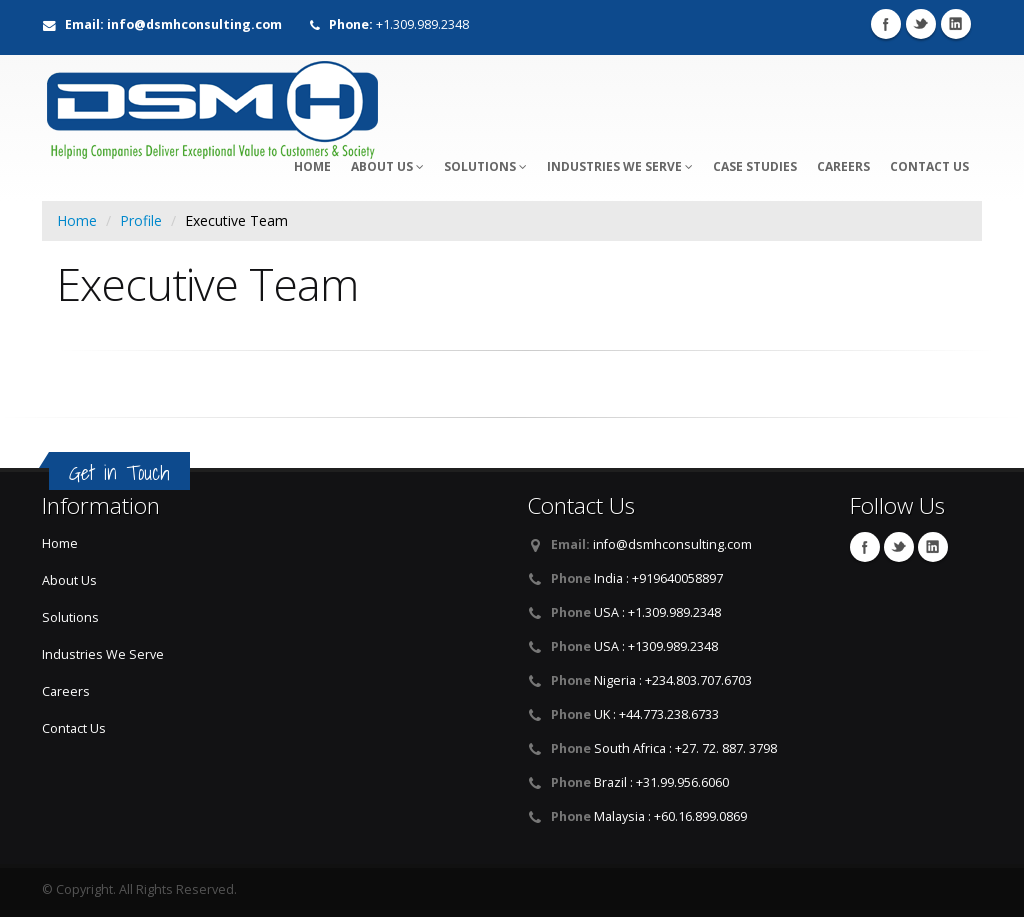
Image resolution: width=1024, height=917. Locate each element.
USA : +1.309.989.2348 (657, 612)
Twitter (921, 24)
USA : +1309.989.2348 (656, 646)
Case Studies (755, 166)
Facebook (886, 24)
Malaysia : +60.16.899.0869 (670, 816)
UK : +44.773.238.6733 (656, 714)
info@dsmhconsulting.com (672, 544)
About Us (387, 166)
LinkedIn (956, 24)
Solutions (485, 166)
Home (77, 220)
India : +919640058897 (658, 578)
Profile (141, 220)
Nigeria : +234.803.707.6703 (673, 680)
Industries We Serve (620, 166)
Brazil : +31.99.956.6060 (661, 782)
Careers (843, 166)
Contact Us (929, 166)
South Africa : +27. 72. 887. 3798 (685, 748)
